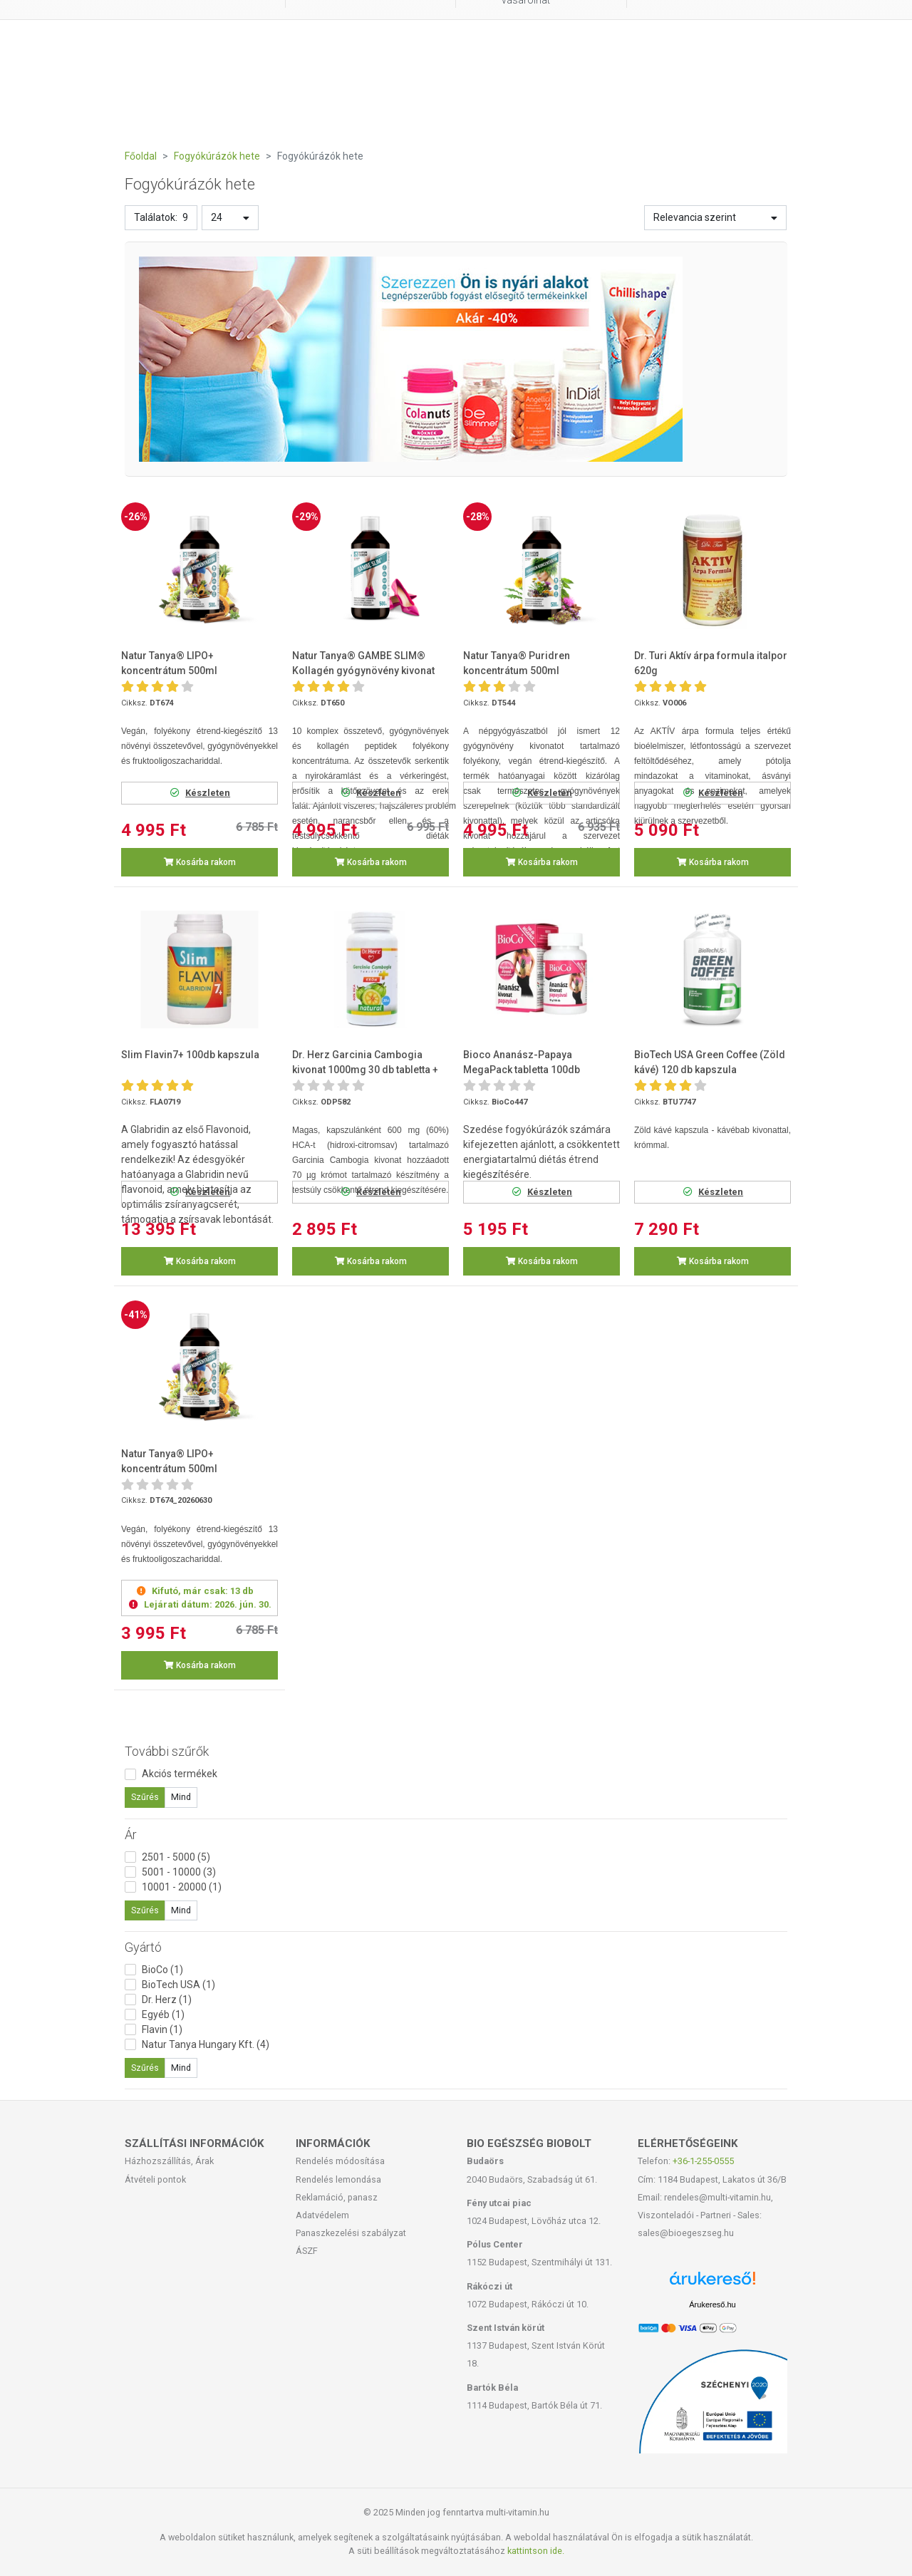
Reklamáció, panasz (337, 2197)
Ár (131, 1834)
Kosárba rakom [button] (200, 862)
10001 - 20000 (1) (182, 1887)
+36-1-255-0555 (703, 2161)
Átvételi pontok (155, 2179)
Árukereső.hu (712, 2304)
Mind (181, 1797)
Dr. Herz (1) (167, 1999)
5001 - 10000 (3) (179, 1872)
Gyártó (143, 1947)
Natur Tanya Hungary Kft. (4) (205, 2044)
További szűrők (167, 1751)
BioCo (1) (162, 1969)
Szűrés (145, 1797)
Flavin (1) (162, 2029)
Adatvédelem (322, 2215)
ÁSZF (307, 2250)
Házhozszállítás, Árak (169, 2161)
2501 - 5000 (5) (176, 1857)
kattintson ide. (535, 2550)
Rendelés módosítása (340, 2161)
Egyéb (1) (163, 2014)
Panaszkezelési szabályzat (351, 2233)
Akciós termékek (179, 1773)
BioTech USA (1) (178, 1984)
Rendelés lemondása (338, 2179)
